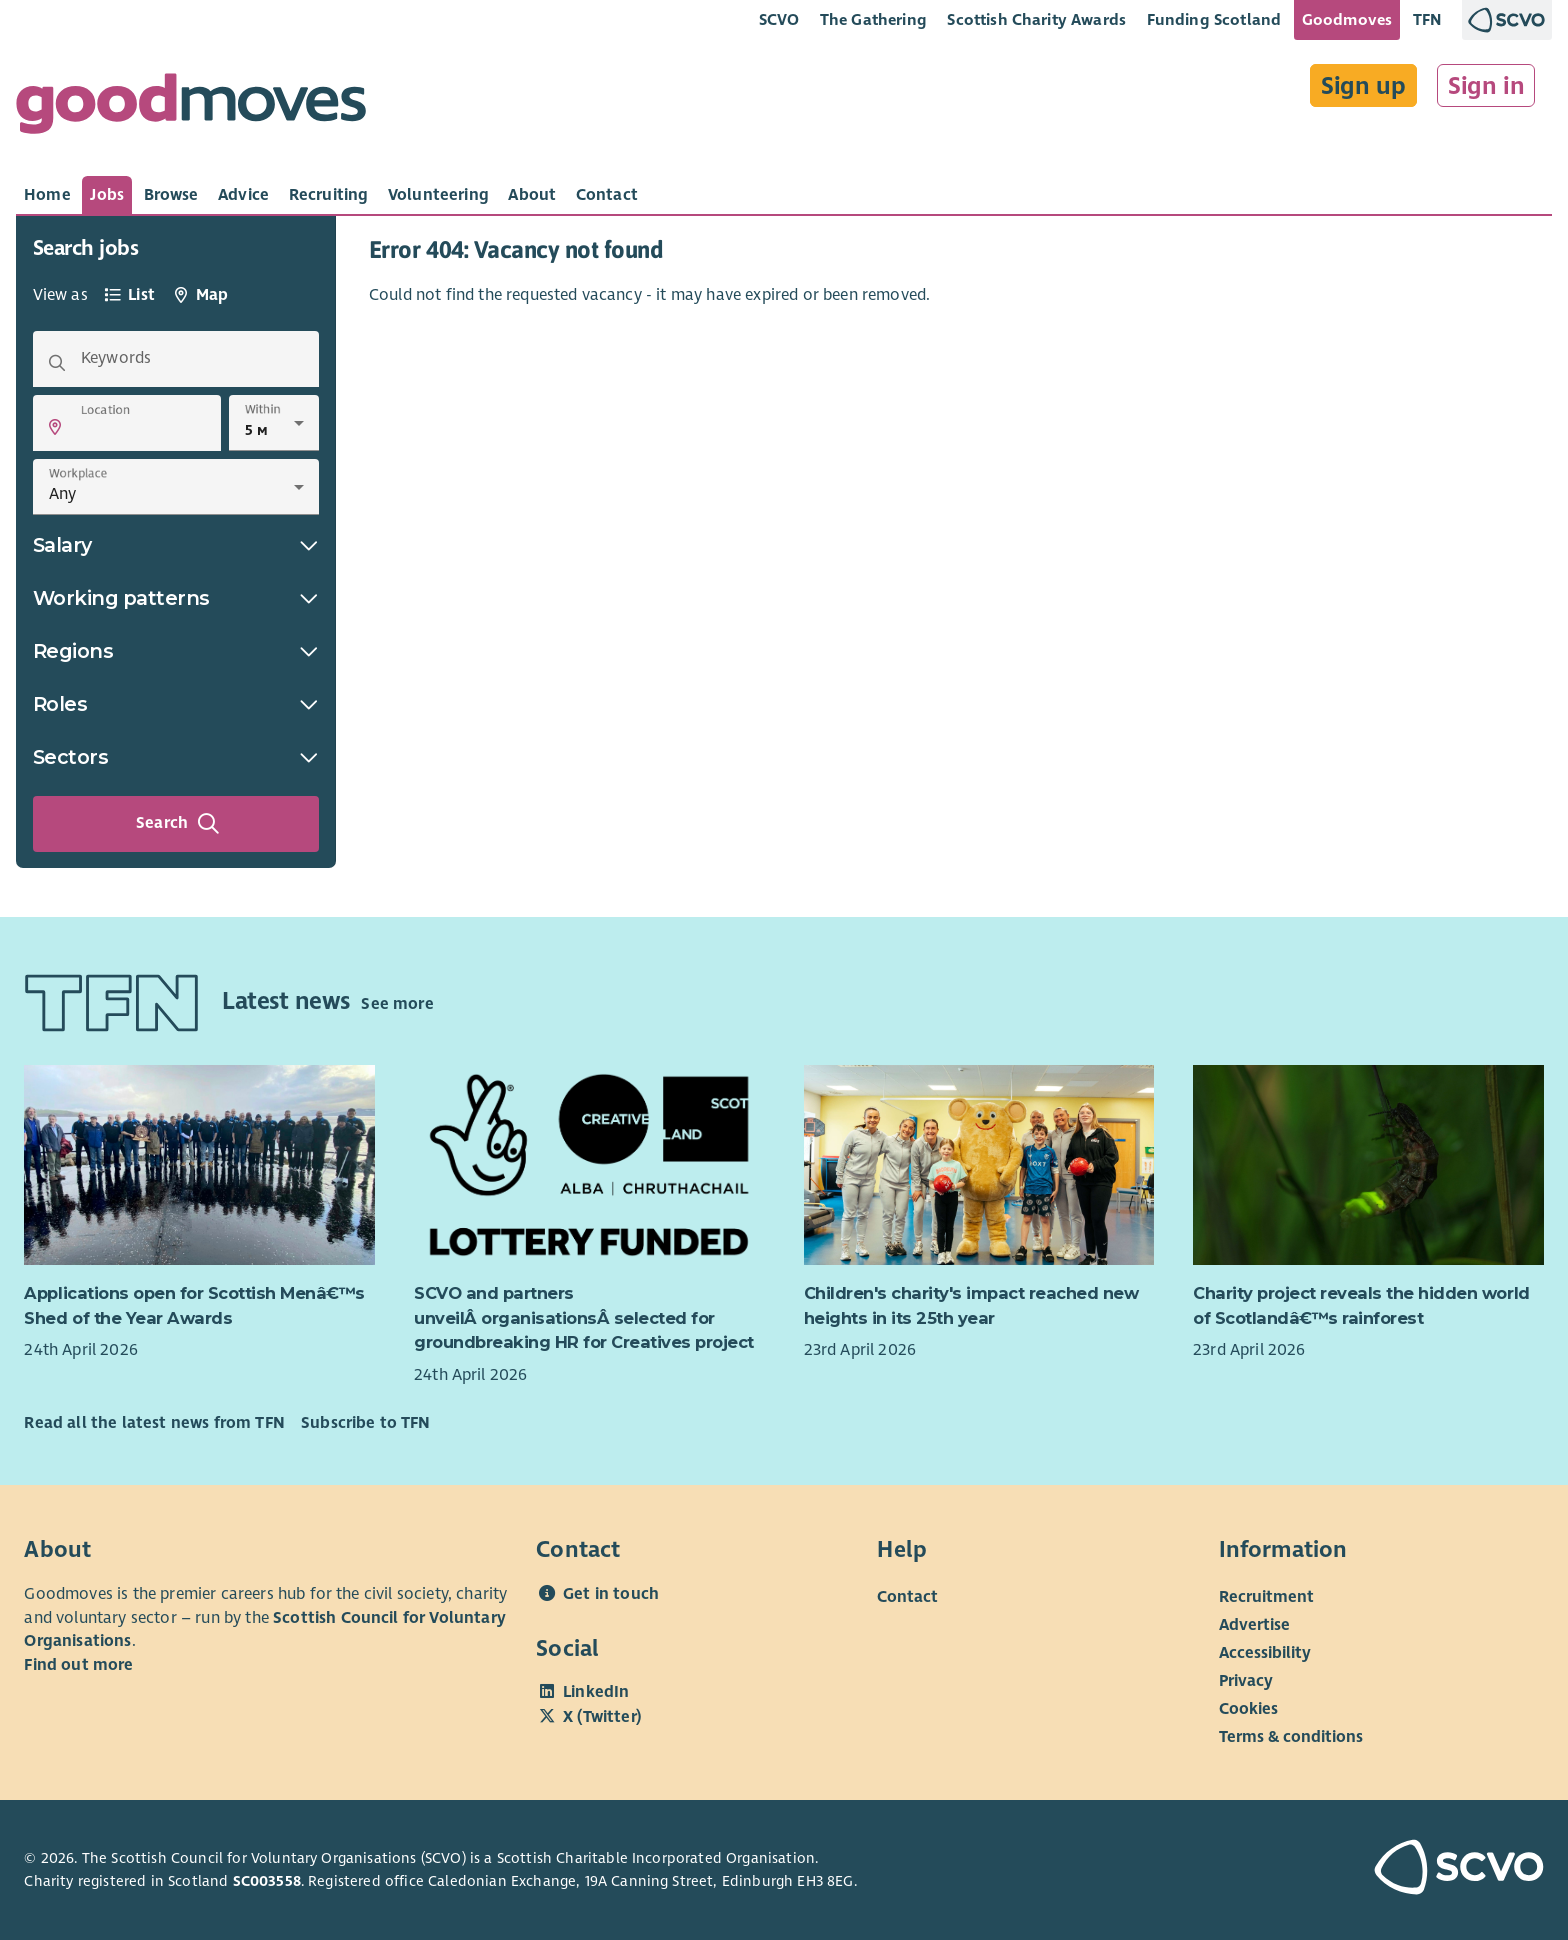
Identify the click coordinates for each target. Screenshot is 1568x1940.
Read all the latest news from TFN (154, 1423)
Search (178, 824)
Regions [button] (176, 651)
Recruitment (1266, 1597)
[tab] (47, 195)
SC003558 (267, 1881)
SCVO (779, 19)
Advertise (1254, 1625)
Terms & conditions (1291, 1737)
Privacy (1246, 1681)
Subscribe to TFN (366, 1423)
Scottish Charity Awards (1036, 19)
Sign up (1363, 86)
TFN (1427, 19)
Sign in (1486, 86)
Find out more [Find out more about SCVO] (78, 1665)
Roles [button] (176, 704)
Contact (907, 1597)
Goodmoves (1347, 19)
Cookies (1248, 1709)
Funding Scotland (1214, 19)
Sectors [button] (176, 757)
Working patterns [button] (176, 598)
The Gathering (873, 19)
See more (397, 1004)
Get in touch (611, 1594)
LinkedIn (596, 1692)
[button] (55, 427)
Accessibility (1265, 1653)
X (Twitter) (602, 1717)
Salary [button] (176, 545)
